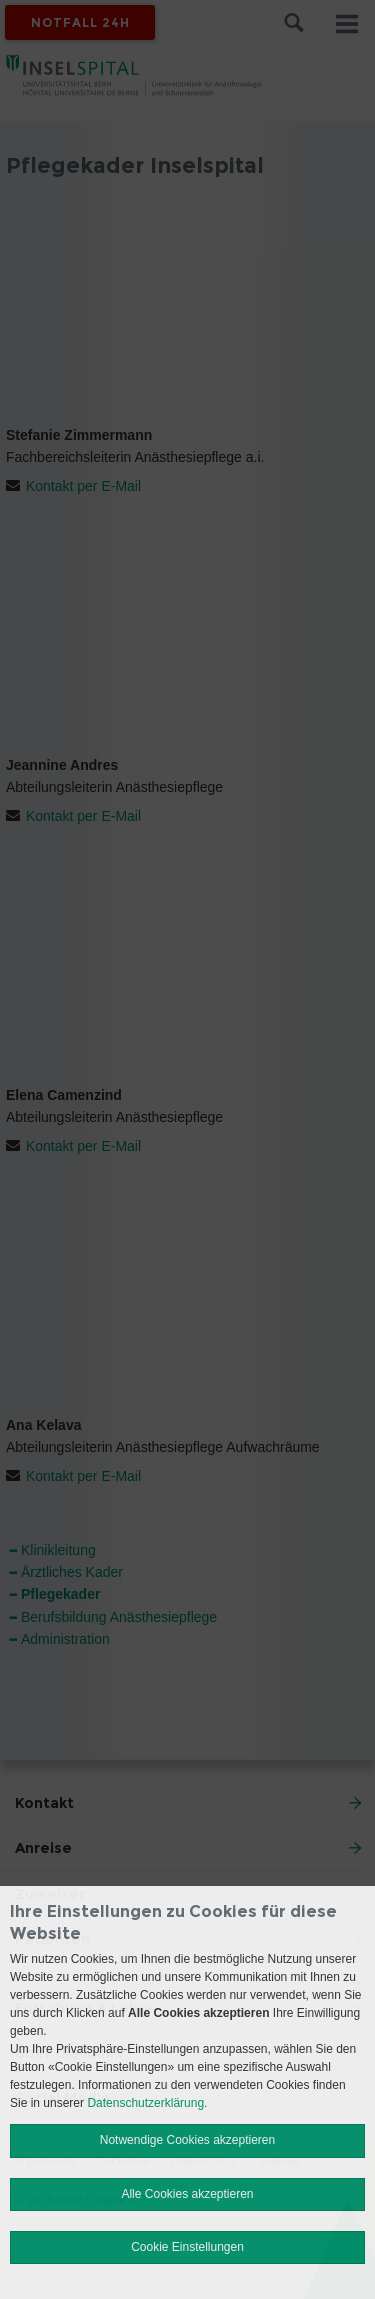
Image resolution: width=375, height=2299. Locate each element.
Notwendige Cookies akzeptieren (187, 2140)
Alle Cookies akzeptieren (187, 2194)
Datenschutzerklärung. (147, 2103)
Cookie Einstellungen (187, 2247)
